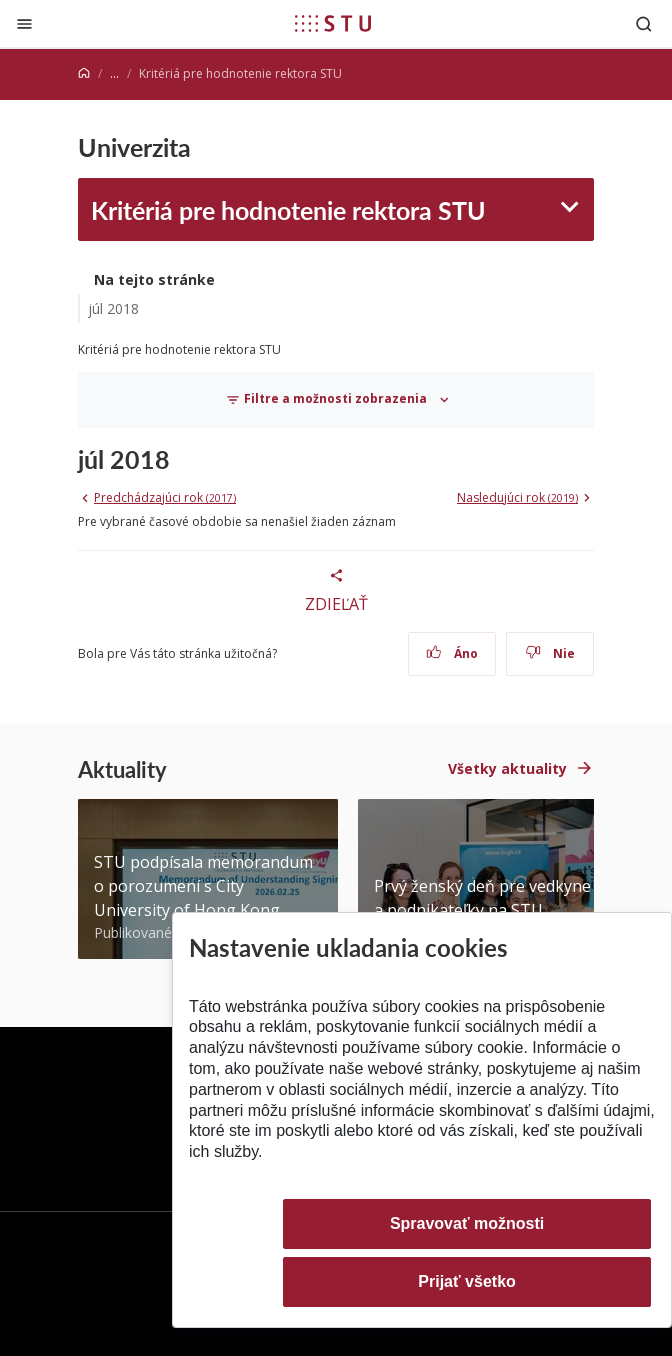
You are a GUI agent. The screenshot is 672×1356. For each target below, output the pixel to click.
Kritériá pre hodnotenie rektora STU (288, 209)
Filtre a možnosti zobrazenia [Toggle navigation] (327, 400)
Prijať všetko (467, 1281)
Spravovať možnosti (467, 1223)
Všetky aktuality (507, 768)
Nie (550, 653)
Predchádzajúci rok (165, 497)
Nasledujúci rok (517, 497)
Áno (452, 653)
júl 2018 (113, 308)
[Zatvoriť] (24, 23)
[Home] (84, 73)
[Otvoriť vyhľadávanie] (644, 23)
